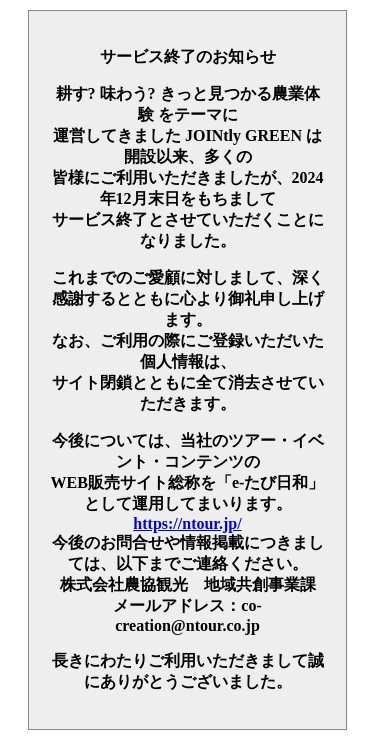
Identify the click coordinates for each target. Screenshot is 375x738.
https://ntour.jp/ (187, 523)
